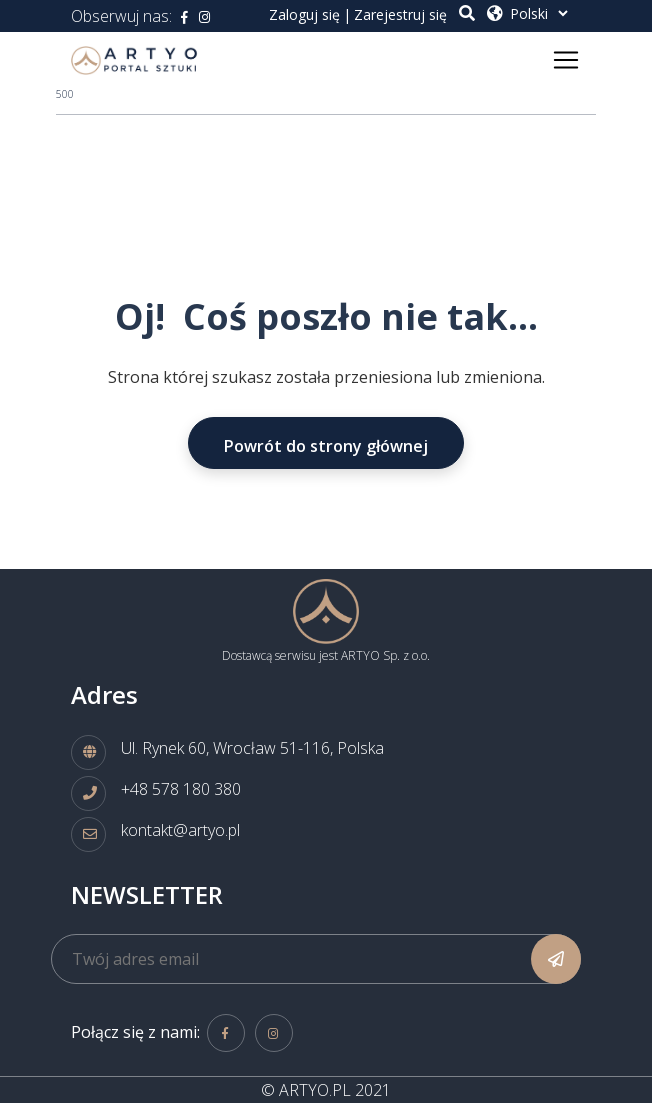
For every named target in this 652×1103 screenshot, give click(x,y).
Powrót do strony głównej (326, 446)
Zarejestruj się (400, 14)
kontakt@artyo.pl (180, 830)
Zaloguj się (304, 14)
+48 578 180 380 (181, 789)
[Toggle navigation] (566, 60)
